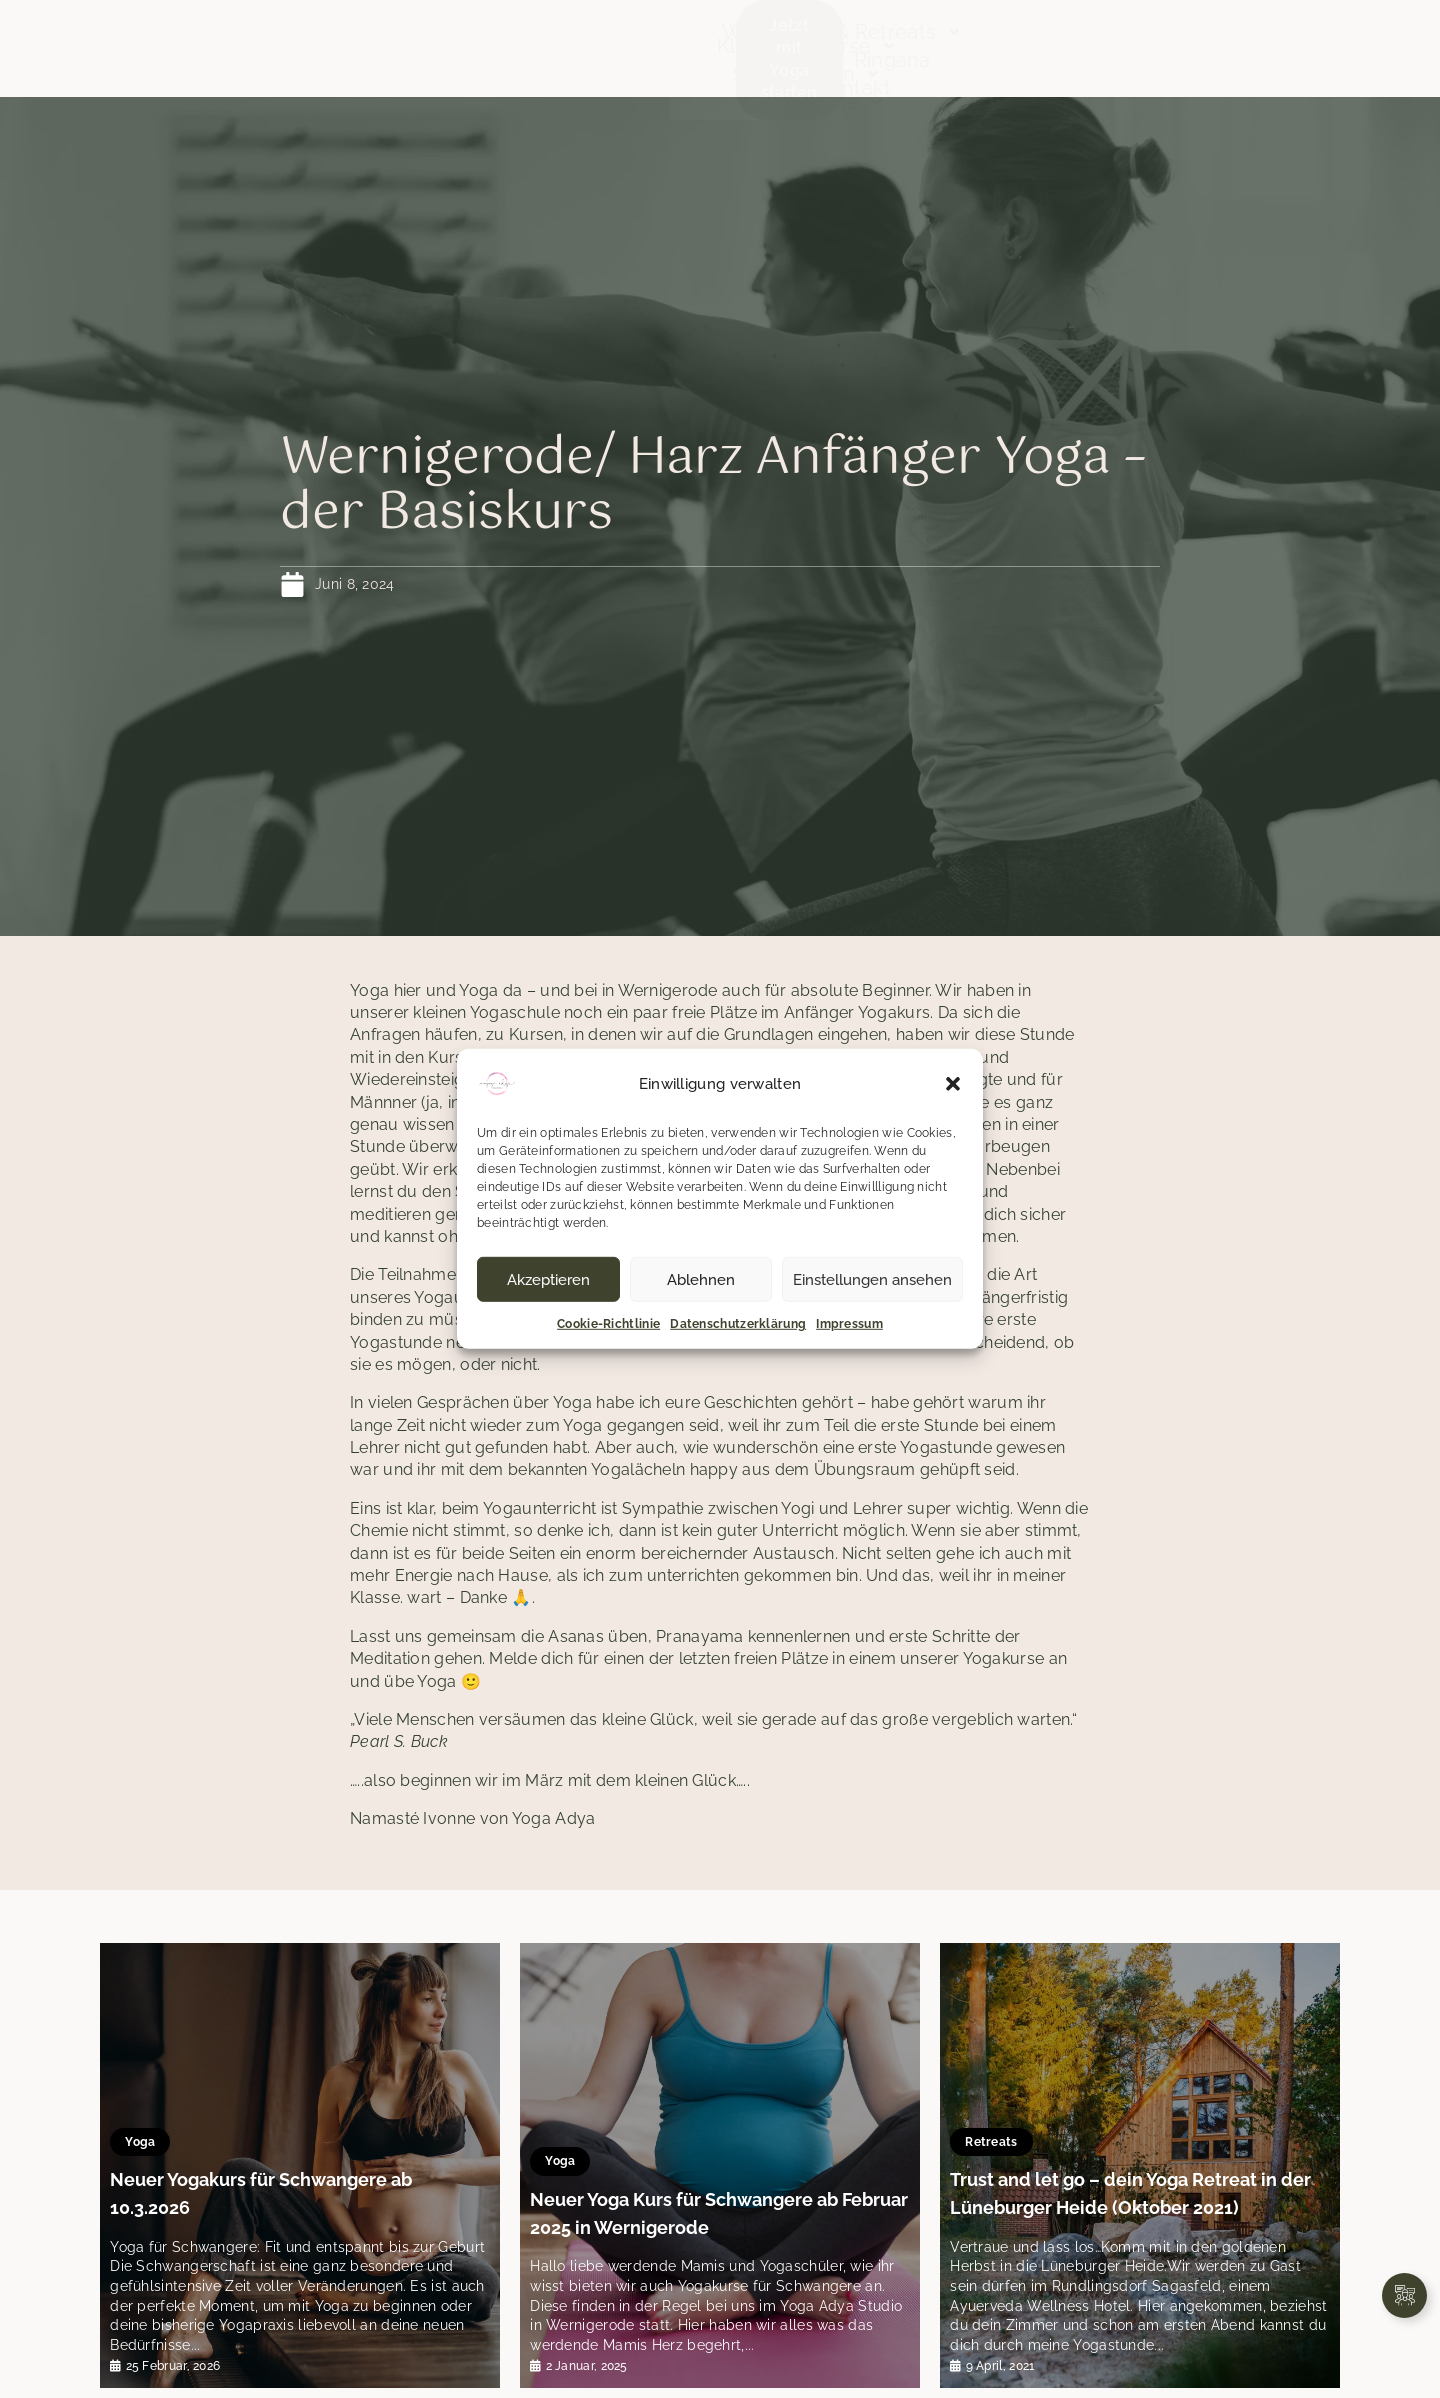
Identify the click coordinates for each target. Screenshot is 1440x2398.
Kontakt (1035, 63)
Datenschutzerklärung (738, 1324)
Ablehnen (701, 1279)
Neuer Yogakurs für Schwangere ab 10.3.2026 (295, 2198)
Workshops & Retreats (928, 35)
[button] (953, 1084)
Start (216, 35)
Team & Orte (417, 63)
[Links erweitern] (1404, 2295)
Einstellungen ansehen (872, 1279)
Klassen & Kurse (353, 35)
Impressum (849, 1324)
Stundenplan (543, 35)
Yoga (150, 2159)
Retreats (1001, 2132)
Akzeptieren (548, 1279)
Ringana (1198, 35)
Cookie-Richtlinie (608, 1324)
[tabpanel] (300, 2165)
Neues (1104, 35)
